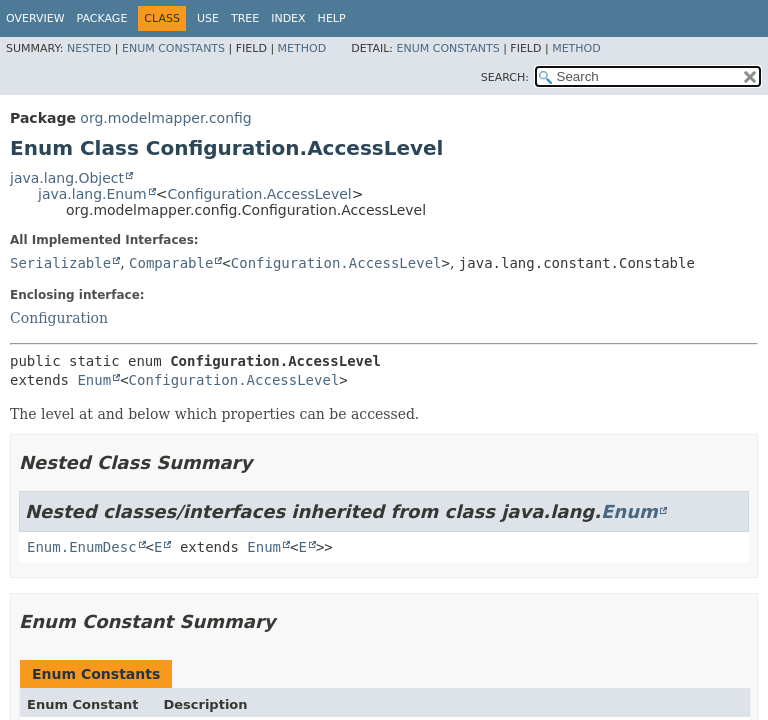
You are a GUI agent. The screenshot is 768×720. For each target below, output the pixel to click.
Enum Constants (173, 48)
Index (288, 18)
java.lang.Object (67, 178)
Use (208, 18)
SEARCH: (505, 77)
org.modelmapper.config (165, 118)
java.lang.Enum (92, 194)
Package (102, 18)
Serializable (60, 263)
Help (332, 18)
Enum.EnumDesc (82, 547)
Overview (35, 18)
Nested (89, 48)
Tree (245, 18)
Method (302, 48)
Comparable (171, 263)
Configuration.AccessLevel (259, 194)
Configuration (59, 318)
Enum (94, 380)
